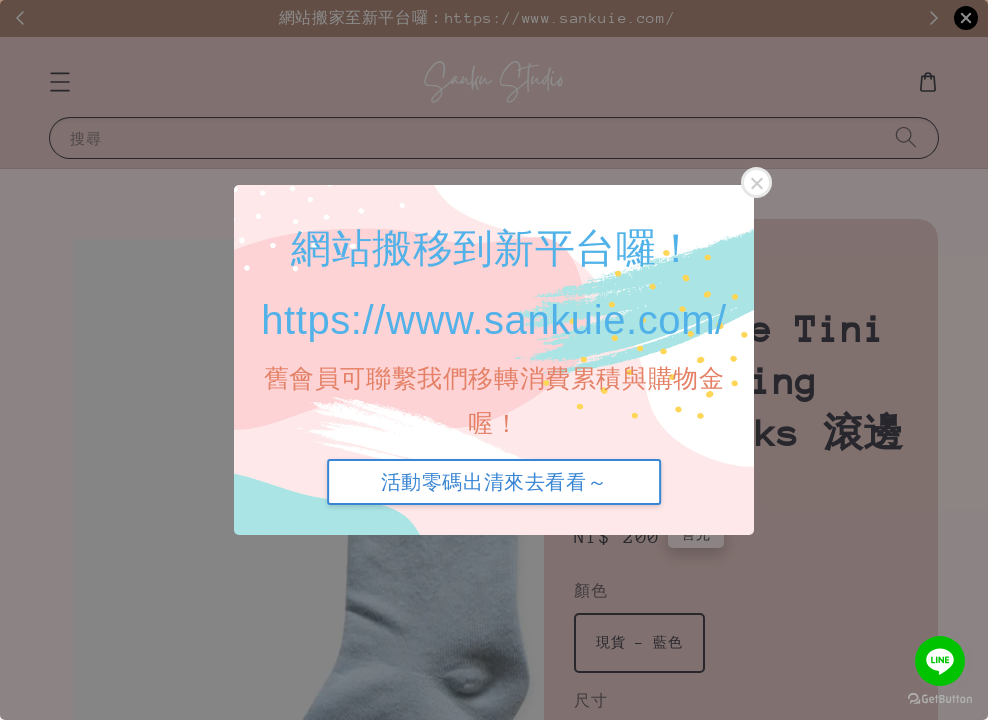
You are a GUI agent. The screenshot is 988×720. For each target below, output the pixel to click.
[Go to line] (940, 661)
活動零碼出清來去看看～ (494, 482)
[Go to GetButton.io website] (940, 699)
